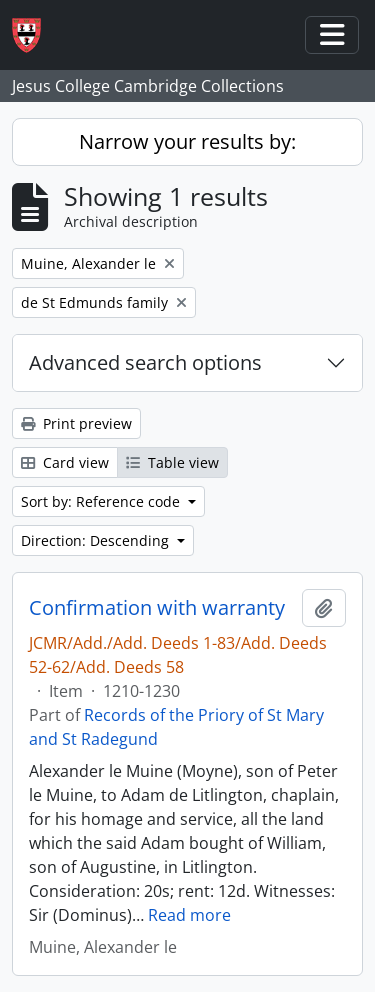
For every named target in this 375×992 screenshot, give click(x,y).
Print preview (76, 423)
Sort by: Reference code (102, 501)
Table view (172, 462)
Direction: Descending (97, 540)
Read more (189, 915)
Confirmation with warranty (157, 608)
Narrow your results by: (187, 141)
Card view (65, 462)
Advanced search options (145, 362)
